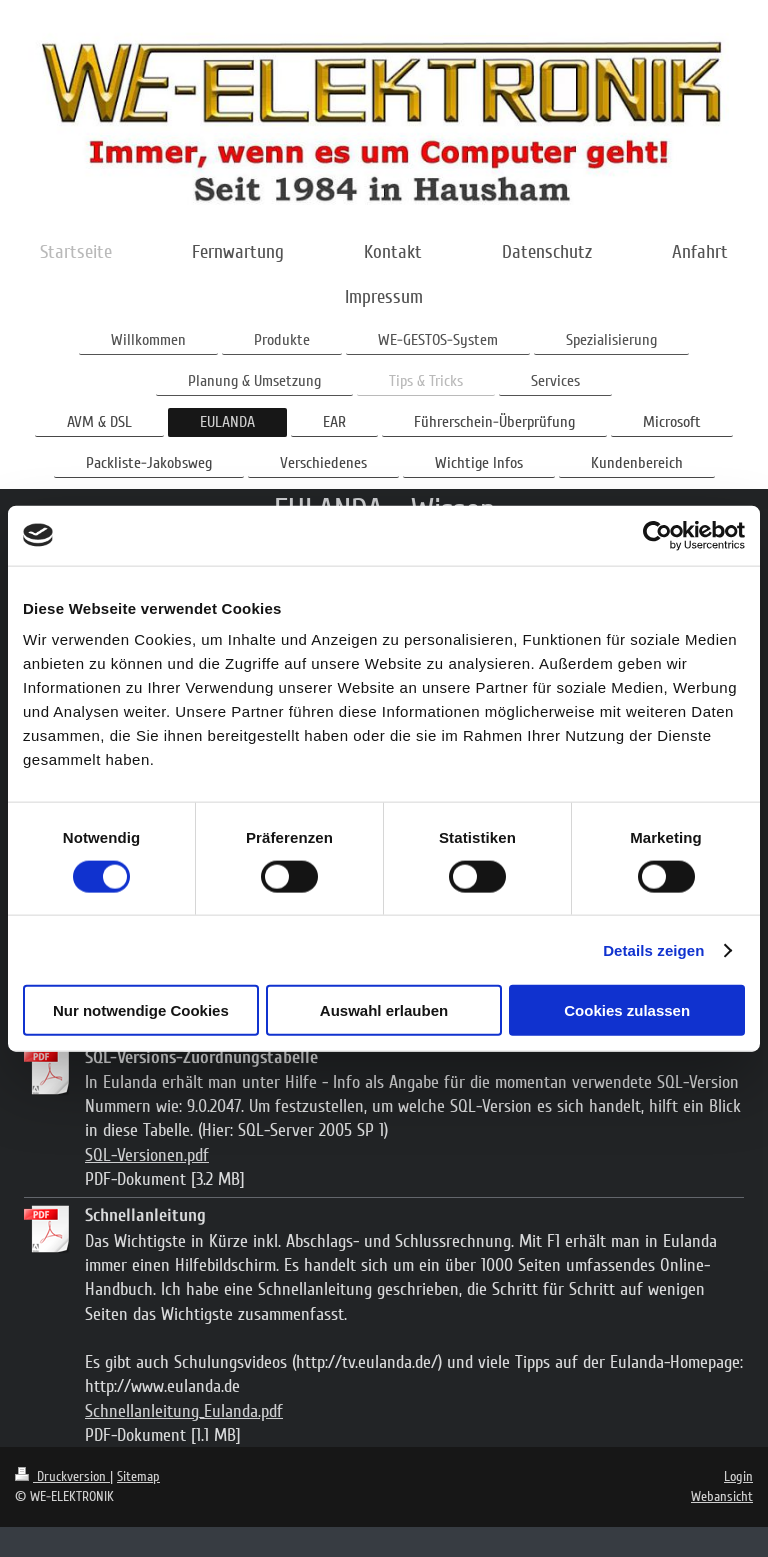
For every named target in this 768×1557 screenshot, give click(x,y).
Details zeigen (653, 949)
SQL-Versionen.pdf (147, 1155)
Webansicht (722, 1496)
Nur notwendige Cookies (141, 1010)
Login (738, 1476)
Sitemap (138, 1476)
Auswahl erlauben (384, 1010)
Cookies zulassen (627, 1010)
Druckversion (62, 1476)
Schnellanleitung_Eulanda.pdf (184, 1411)
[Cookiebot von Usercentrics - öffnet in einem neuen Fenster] (657, 535)
